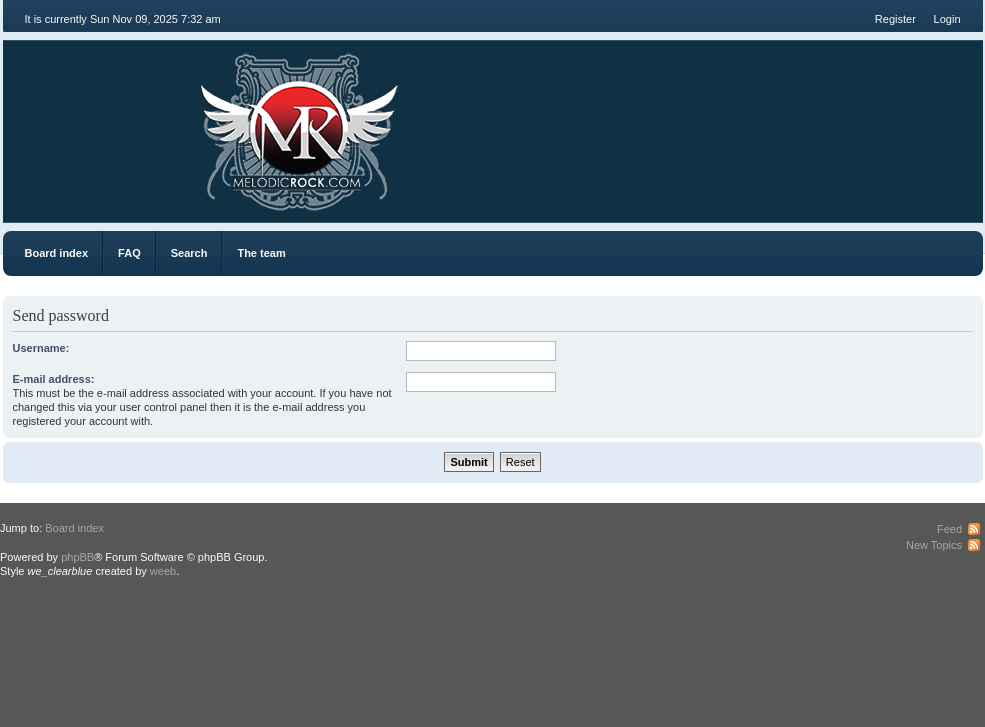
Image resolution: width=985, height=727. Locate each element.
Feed (949, 529)
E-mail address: (54, 379)
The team (261, 253)
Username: (41, 348)
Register (895, 19)
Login (947, 19)
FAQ (129, 253)
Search (189, 253)
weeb (163, 571)
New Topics (934, 545)
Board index (57, 253)
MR (115, 119)
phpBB (77, 557)
